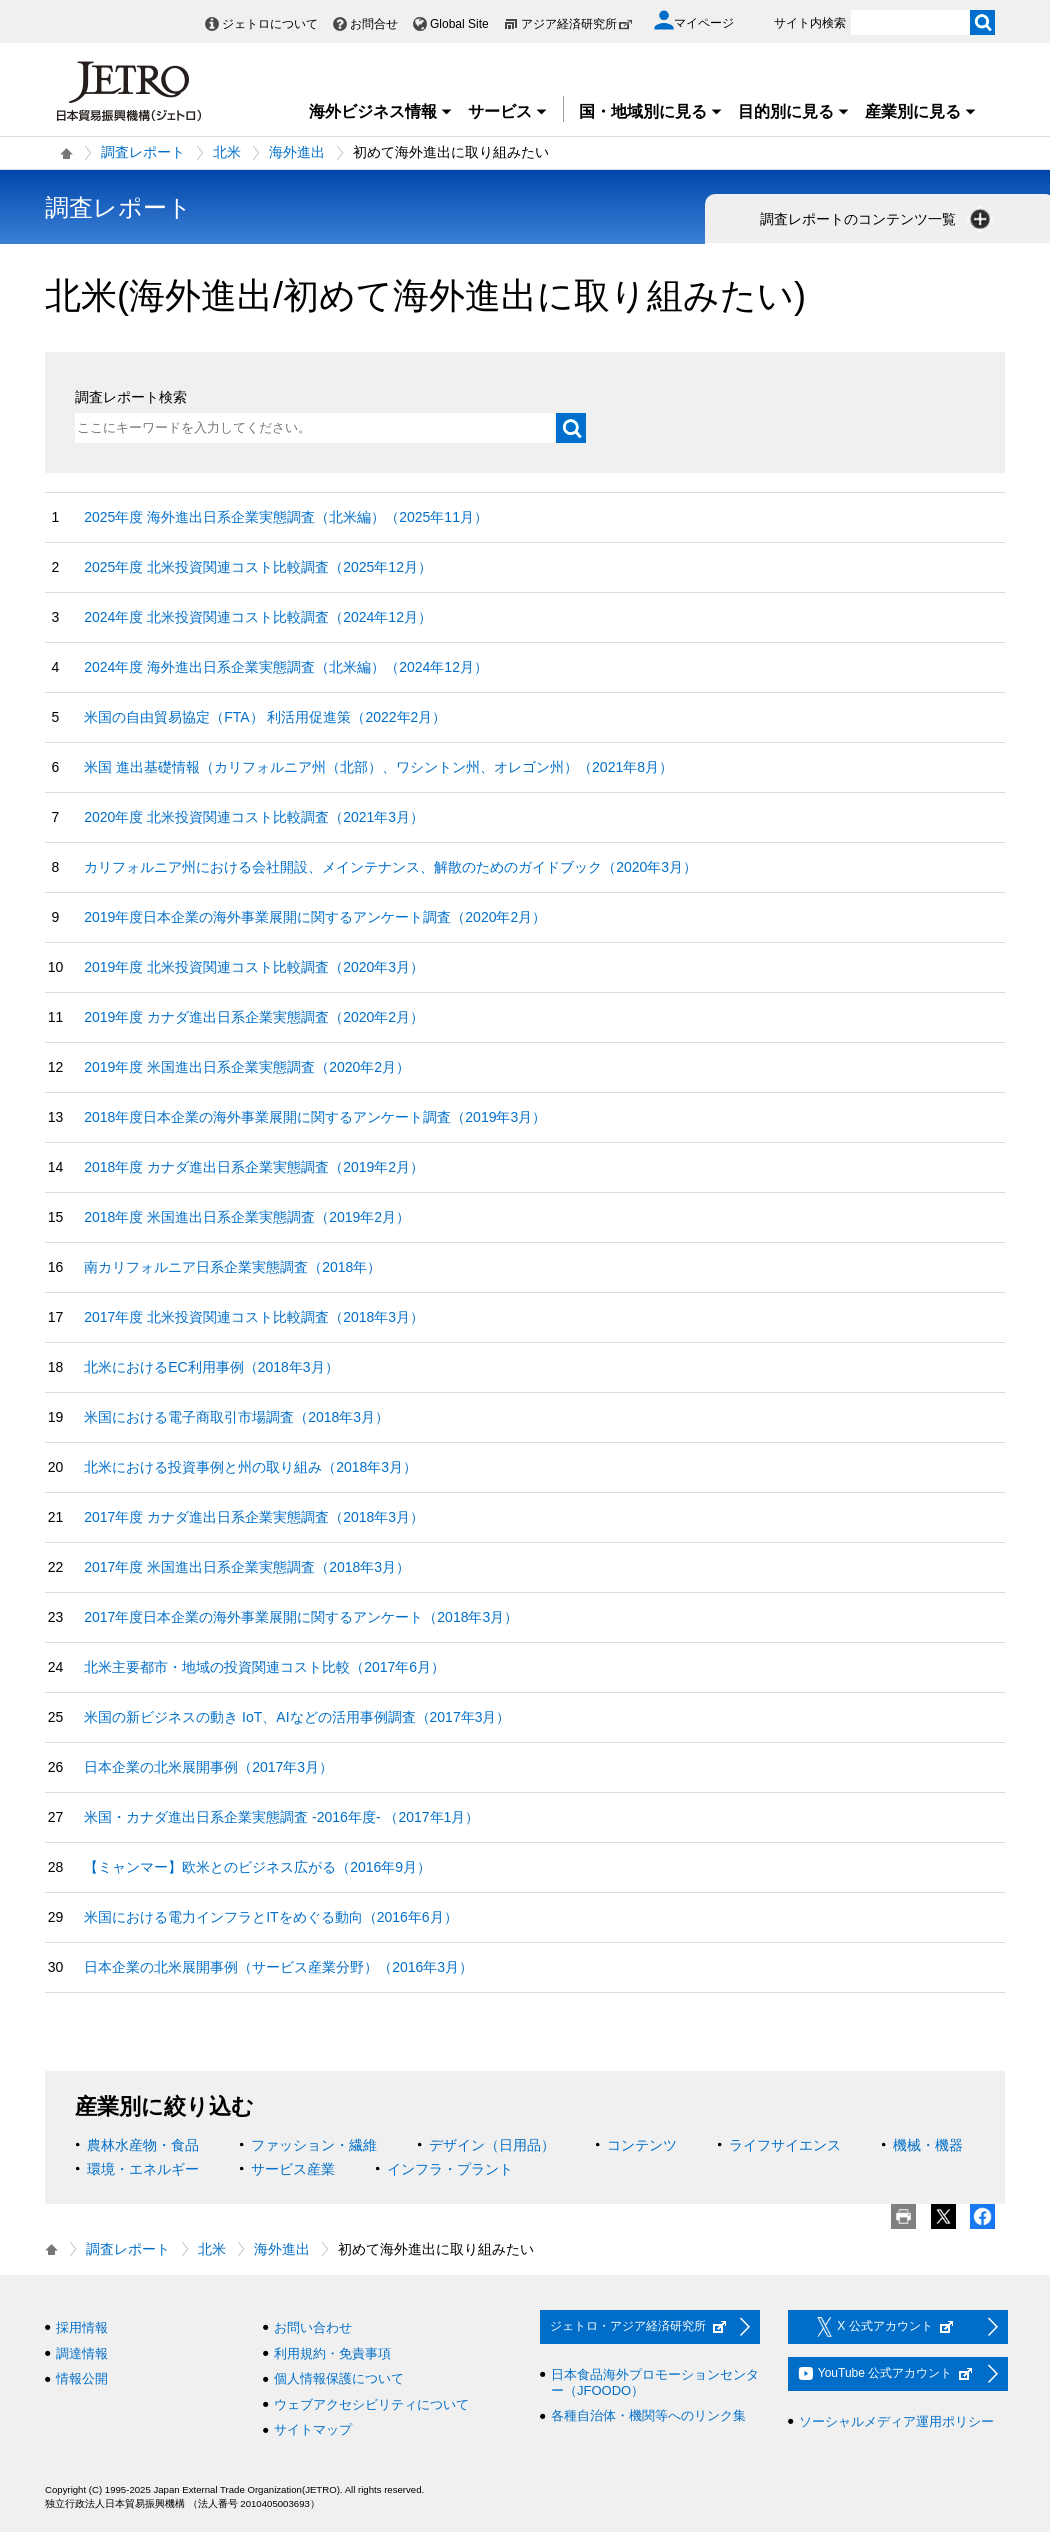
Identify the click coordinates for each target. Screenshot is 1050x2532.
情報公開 (82, 2378)
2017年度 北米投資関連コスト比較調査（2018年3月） (254, 1317)
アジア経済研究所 (577, 24)
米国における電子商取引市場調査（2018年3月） (236, 1417)
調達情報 (82, 2353)
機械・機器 (928, 2145)
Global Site (459, 24)
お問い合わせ (313, 2327)
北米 (227, 152)
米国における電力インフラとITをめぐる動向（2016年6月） (270, 1917)
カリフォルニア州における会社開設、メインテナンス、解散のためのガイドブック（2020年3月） (390, 867)
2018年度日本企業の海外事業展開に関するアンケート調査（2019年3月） (315, 1117)
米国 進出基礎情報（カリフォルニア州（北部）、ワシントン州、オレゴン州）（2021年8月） (378, 767)
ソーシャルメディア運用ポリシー (896, 2421)
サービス (508, 111)
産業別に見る (921, 111)
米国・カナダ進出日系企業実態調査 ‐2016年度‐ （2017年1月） (281, 1817)
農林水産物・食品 (143, 2145)
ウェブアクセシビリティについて (371, 2404)
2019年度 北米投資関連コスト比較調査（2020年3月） (254, 967)
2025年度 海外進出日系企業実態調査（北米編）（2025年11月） (286, 517)
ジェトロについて (270, 24)
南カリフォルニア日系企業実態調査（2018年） (232, 1267)
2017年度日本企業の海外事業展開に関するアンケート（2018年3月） (301, 1617)
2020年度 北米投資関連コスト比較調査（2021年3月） (254, 817)
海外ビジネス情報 (381, 111)
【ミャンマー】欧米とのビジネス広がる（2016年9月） (257, 1867)
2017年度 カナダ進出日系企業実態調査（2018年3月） (254, 1517)
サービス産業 (293, 2169)
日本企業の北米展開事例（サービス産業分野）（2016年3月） (278, 1967)
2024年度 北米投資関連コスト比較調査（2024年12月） (258, 617)
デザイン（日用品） (492, 2145)
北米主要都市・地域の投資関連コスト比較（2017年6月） (264, 1667)
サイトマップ (313, 2429)
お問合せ (374, 24)
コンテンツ (642, 2145)
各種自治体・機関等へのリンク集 (648, 2415)
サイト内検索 (810, 23)
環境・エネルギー (143, 2169)
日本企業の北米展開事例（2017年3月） (208, 1767)
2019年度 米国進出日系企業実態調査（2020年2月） (247, 1067)
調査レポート (143, 152)
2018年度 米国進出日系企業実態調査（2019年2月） (247, 1217)
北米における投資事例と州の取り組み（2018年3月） (250, 1467)
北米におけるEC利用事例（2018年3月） (211, 1367)
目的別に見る (794, 111)
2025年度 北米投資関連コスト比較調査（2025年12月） (258, 567)
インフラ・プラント (450, 2169)
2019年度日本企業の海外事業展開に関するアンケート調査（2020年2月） (315, 917)
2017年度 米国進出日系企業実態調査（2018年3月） (247, 1567)
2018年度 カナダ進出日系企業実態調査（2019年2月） (254, 1167)
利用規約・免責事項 (332, 2353)
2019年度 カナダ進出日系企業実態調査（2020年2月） (254, 1017)
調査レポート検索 (131, 397)
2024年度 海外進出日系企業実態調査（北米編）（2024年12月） (286, 667)
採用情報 (82, 2327)
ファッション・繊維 (314, 2145)
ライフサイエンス (785, 2145)
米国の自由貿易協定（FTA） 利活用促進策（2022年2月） (265, 717)
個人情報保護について (339, 2378)
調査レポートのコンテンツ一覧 (877, 219)
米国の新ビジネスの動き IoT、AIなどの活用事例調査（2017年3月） (297, 1717)
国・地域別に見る (651, 111)
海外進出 (297, 152)
